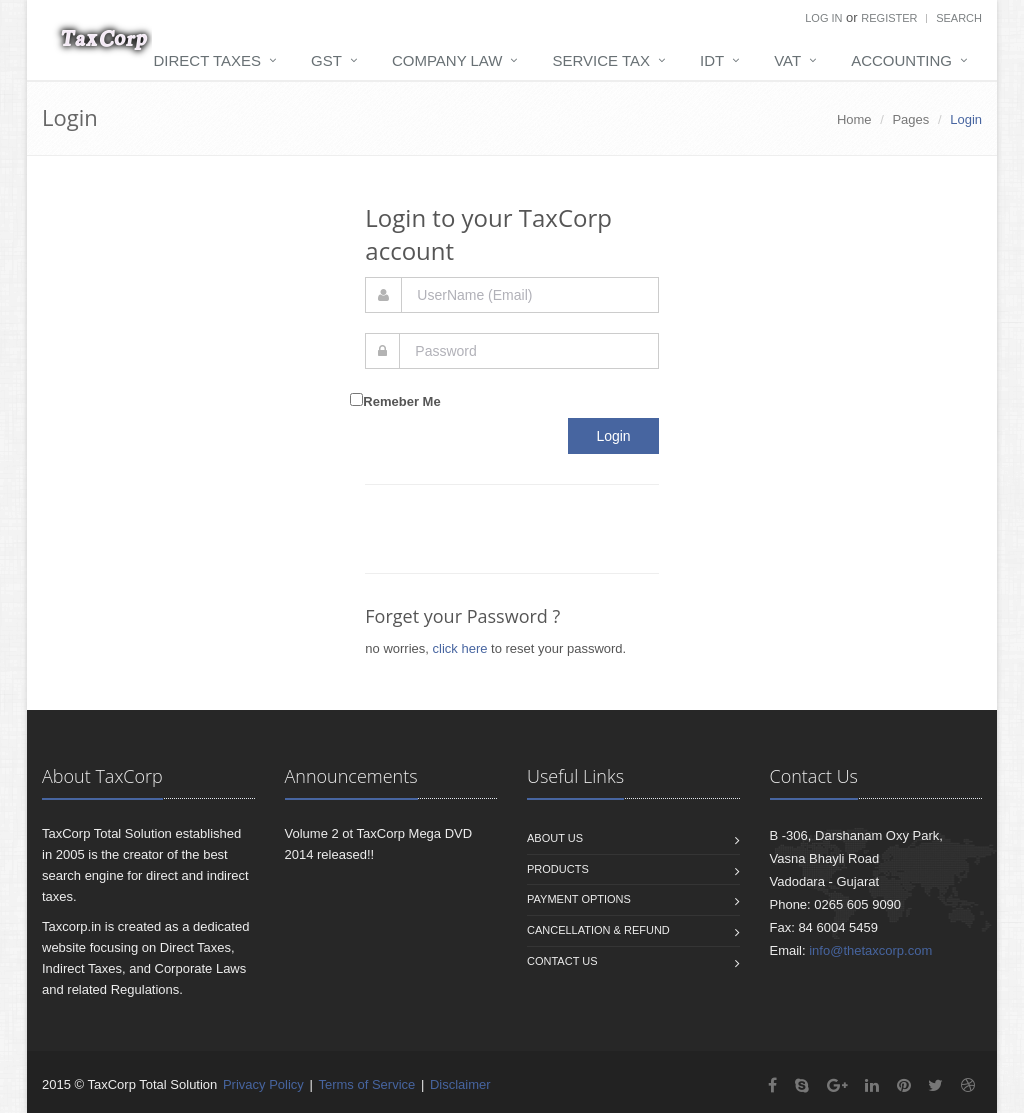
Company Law (447, 60)
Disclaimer (460, 1084)
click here (460, 648)
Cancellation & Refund (598, 930)
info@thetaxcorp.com (870, 950)
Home (854, 119)
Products (558, 869)
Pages (910, 119)
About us (555, 838)
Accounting (901, 60)
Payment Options (579, 899)
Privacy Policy (263, 1084)
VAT (787, 60)
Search (959, 18)
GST (326, 60)
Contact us (562, 961)
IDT (712, 60)
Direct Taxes (208, 60)
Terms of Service (366, 1084)
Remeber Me (401, 401)
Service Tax (601, 60)
